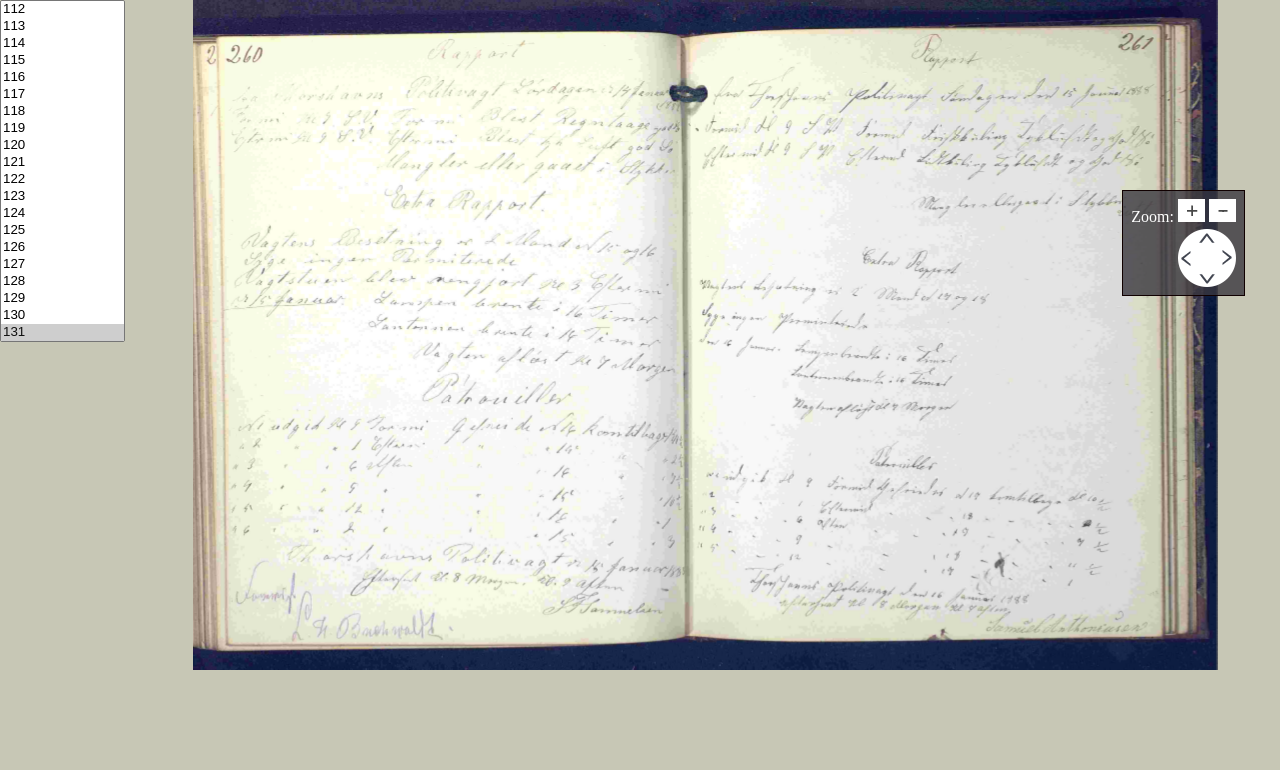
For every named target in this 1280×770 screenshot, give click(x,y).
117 (62, 94)
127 (62, 264)
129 (62, 298)
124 (62, 213)
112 (62, 9)
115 (62, 60)
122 (62, 179)
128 (62, 281)
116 (62, 77)
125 (62, 230)
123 (62, 196)
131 (62, 332)
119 (62, 128)
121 (62, 162)
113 (62, 26)
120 (62, 145)
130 (62, 315)
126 (62, 247)
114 (62, 43)
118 (62, 111)
